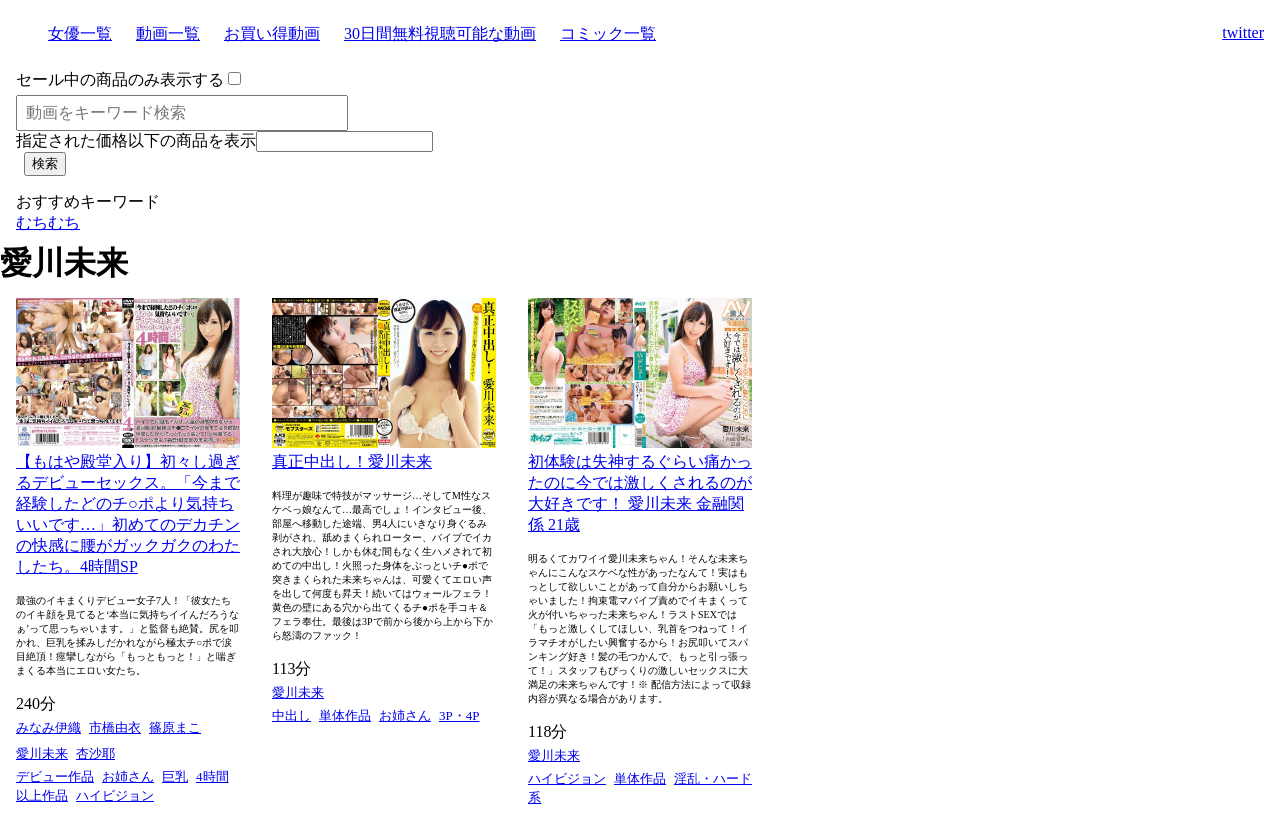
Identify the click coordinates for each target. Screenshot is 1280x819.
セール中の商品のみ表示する (120, 79)
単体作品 (345, 715)
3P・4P (459, 715)
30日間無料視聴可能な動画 (440, 33)
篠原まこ (175, 727)
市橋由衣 (115, 727)
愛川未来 (42, 753)
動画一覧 (168, 33)
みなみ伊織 (48, 727)
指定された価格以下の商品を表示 (136, 140)
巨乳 (175, 776)
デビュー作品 (55, 776)
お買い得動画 (272, 33)
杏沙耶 (95, 753)
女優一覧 (80, 33)
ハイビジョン (115, 795)
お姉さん (128, 776)
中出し (291, 715)
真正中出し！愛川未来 (352, 461)
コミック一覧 (608, 33)
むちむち (48, 222)
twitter (1243, 32)
